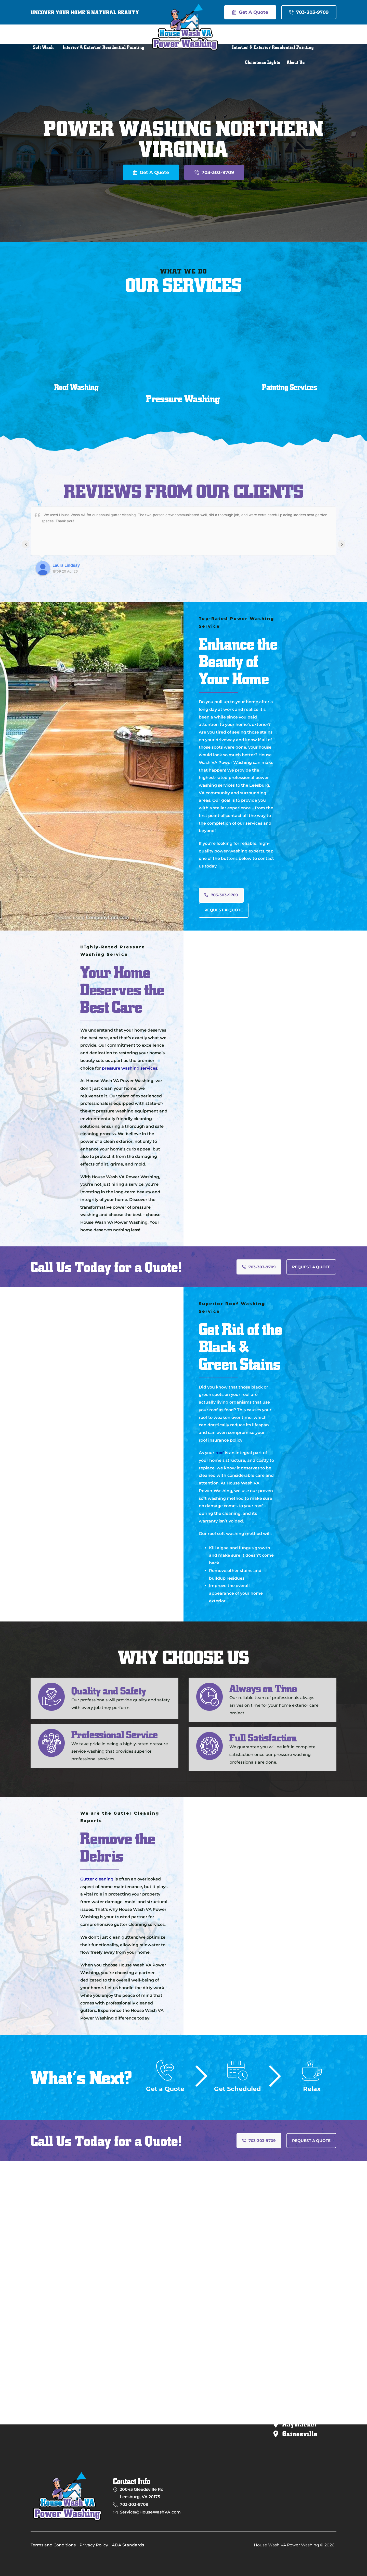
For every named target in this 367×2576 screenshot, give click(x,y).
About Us (296, 62)
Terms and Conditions (53, 2544)
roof (219, 1452)
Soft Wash (43, 47)
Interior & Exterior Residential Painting (104, 47)
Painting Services (289, 386)
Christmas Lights (262, 62)
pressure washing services (129, 1067)
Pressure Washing (182, 398)
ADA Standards (128, 2544)
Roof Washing (76, 386)
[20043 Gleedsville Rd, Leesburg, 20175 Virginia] (262, 2496)
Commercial (273, 32)
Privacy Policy (94, 2544)
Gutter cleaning (96, 1878)
